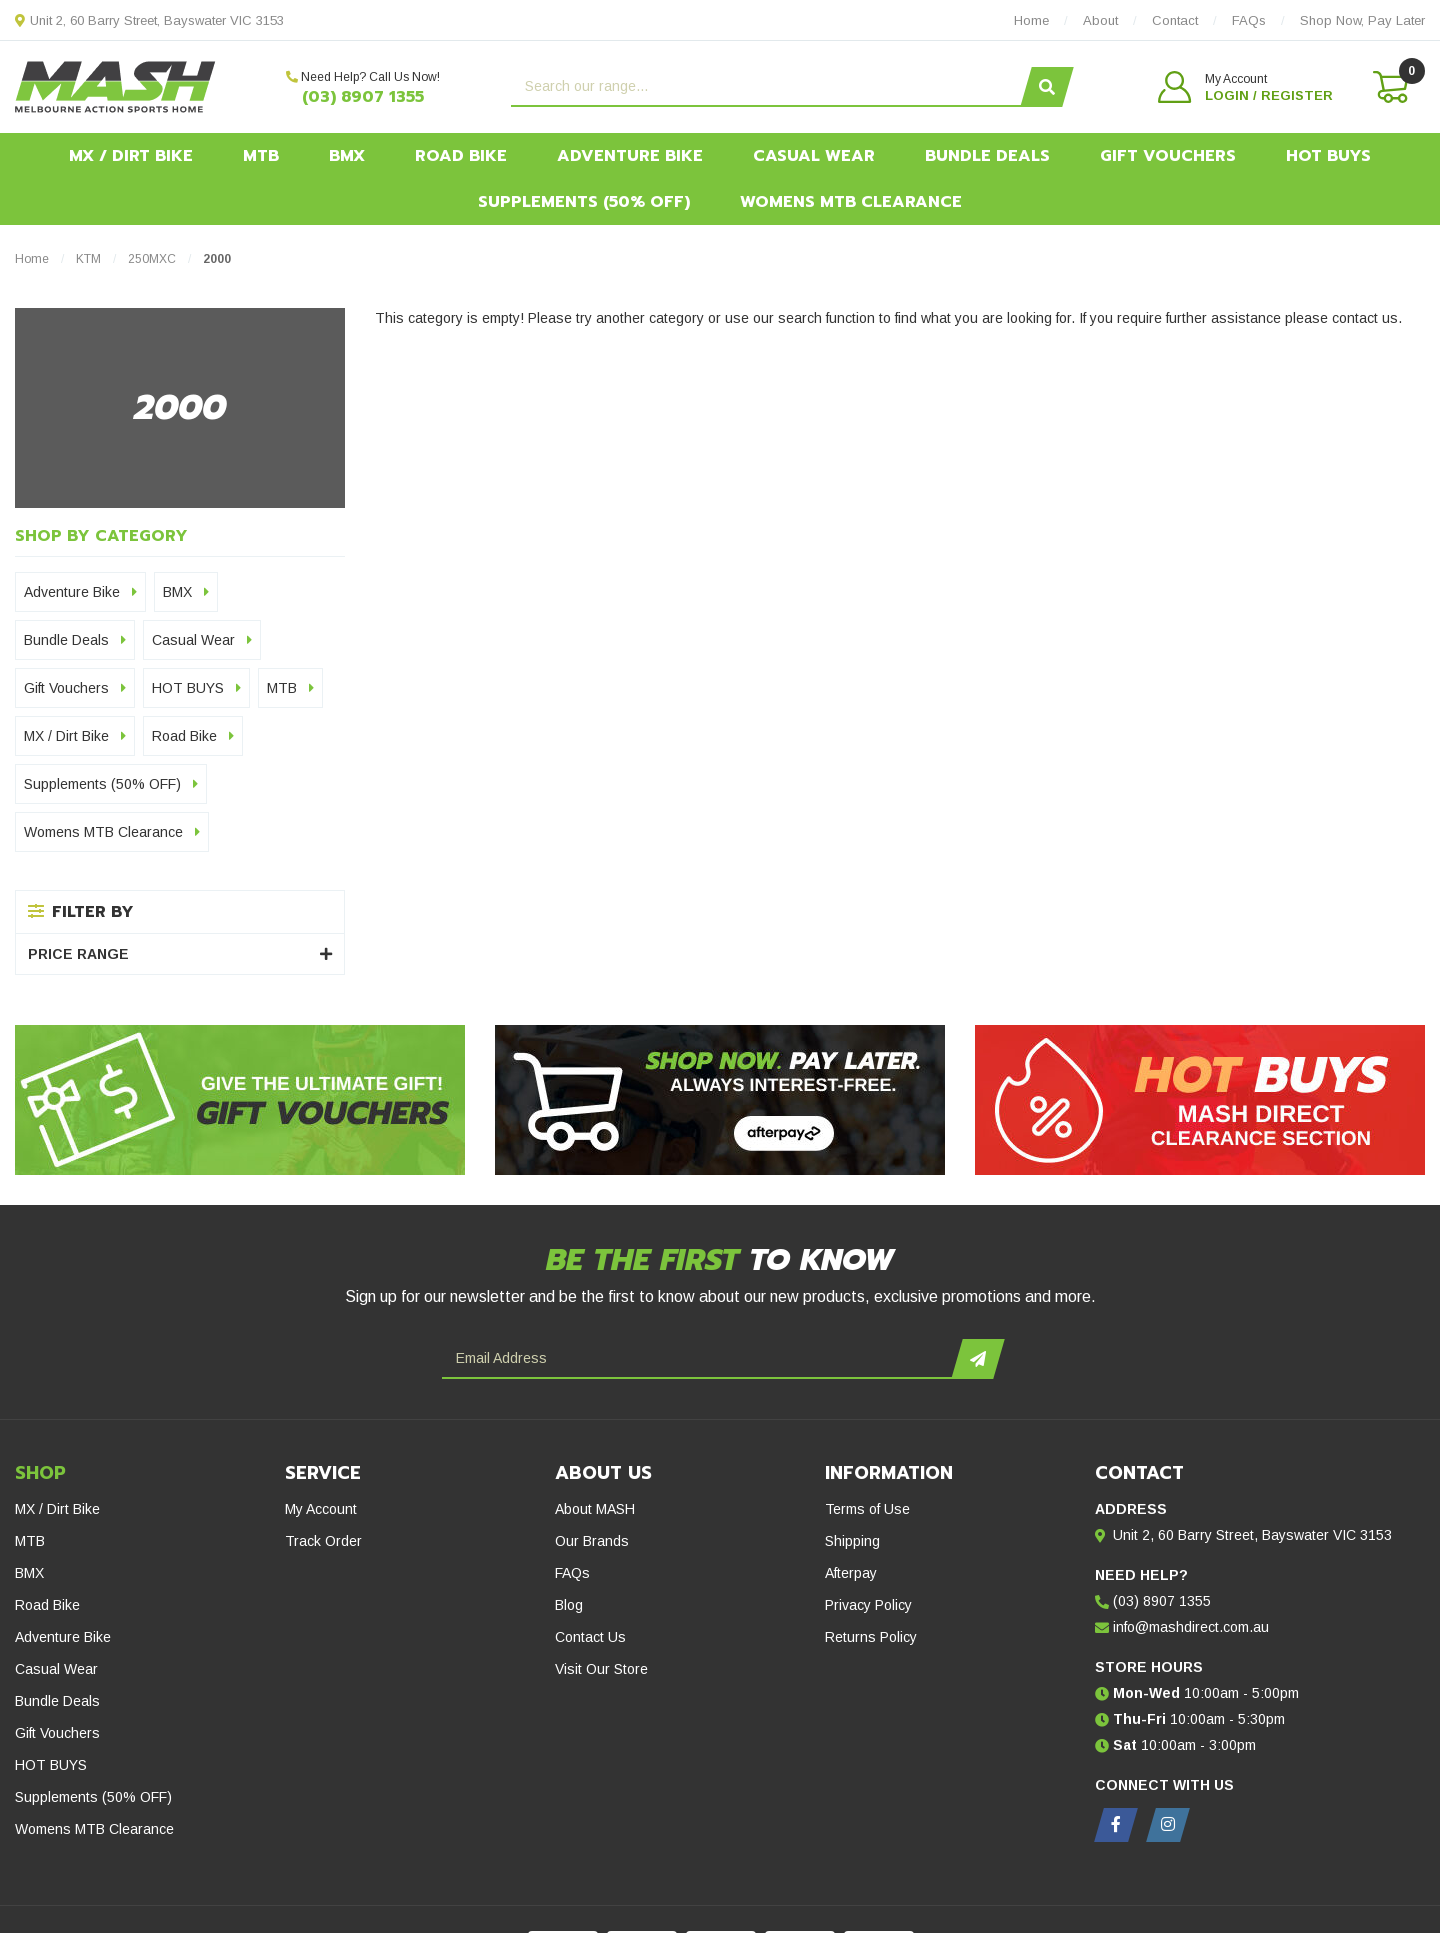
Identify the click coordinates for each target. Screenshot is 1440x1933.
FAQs (572, 1573)
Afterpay (851, 1573)
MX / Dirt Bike (131, 156)
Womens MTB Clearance (851, 202)
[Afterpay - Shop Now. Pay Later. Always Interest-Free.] (720, 1100)
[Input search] (768, 87)
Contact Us (590, 1637)
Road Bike (461, 156)
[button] (1245, 87)
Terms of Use (867, 1509)
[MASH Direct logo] (115, 86)
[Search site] (1046, 87)
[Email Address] (699, 1359)
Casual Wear (814, 156)
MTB (261, 156)
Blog (569, 1605)
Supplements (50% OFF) (584, 202)
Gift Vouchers (1168, 156)
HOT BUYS (1328, 156)
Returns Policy (871, 1637)
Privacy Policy (868, 1605)
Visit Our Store (601, 1669)
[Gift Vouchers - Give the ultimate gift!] (240, 1100)
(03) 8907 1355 (363, 97)
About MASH (595, 1509)
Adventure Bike (630, 156)
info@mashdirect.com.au (1191, 1627)
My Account (321, 1509)
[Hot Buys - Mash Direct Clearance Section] (1200, 1100)
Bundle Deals (987, 156)
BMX (347, 156)
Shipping (852, 1541)
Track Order (323, 1541)
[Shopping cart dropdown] (1389, 87)
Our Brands (592, 1541)
